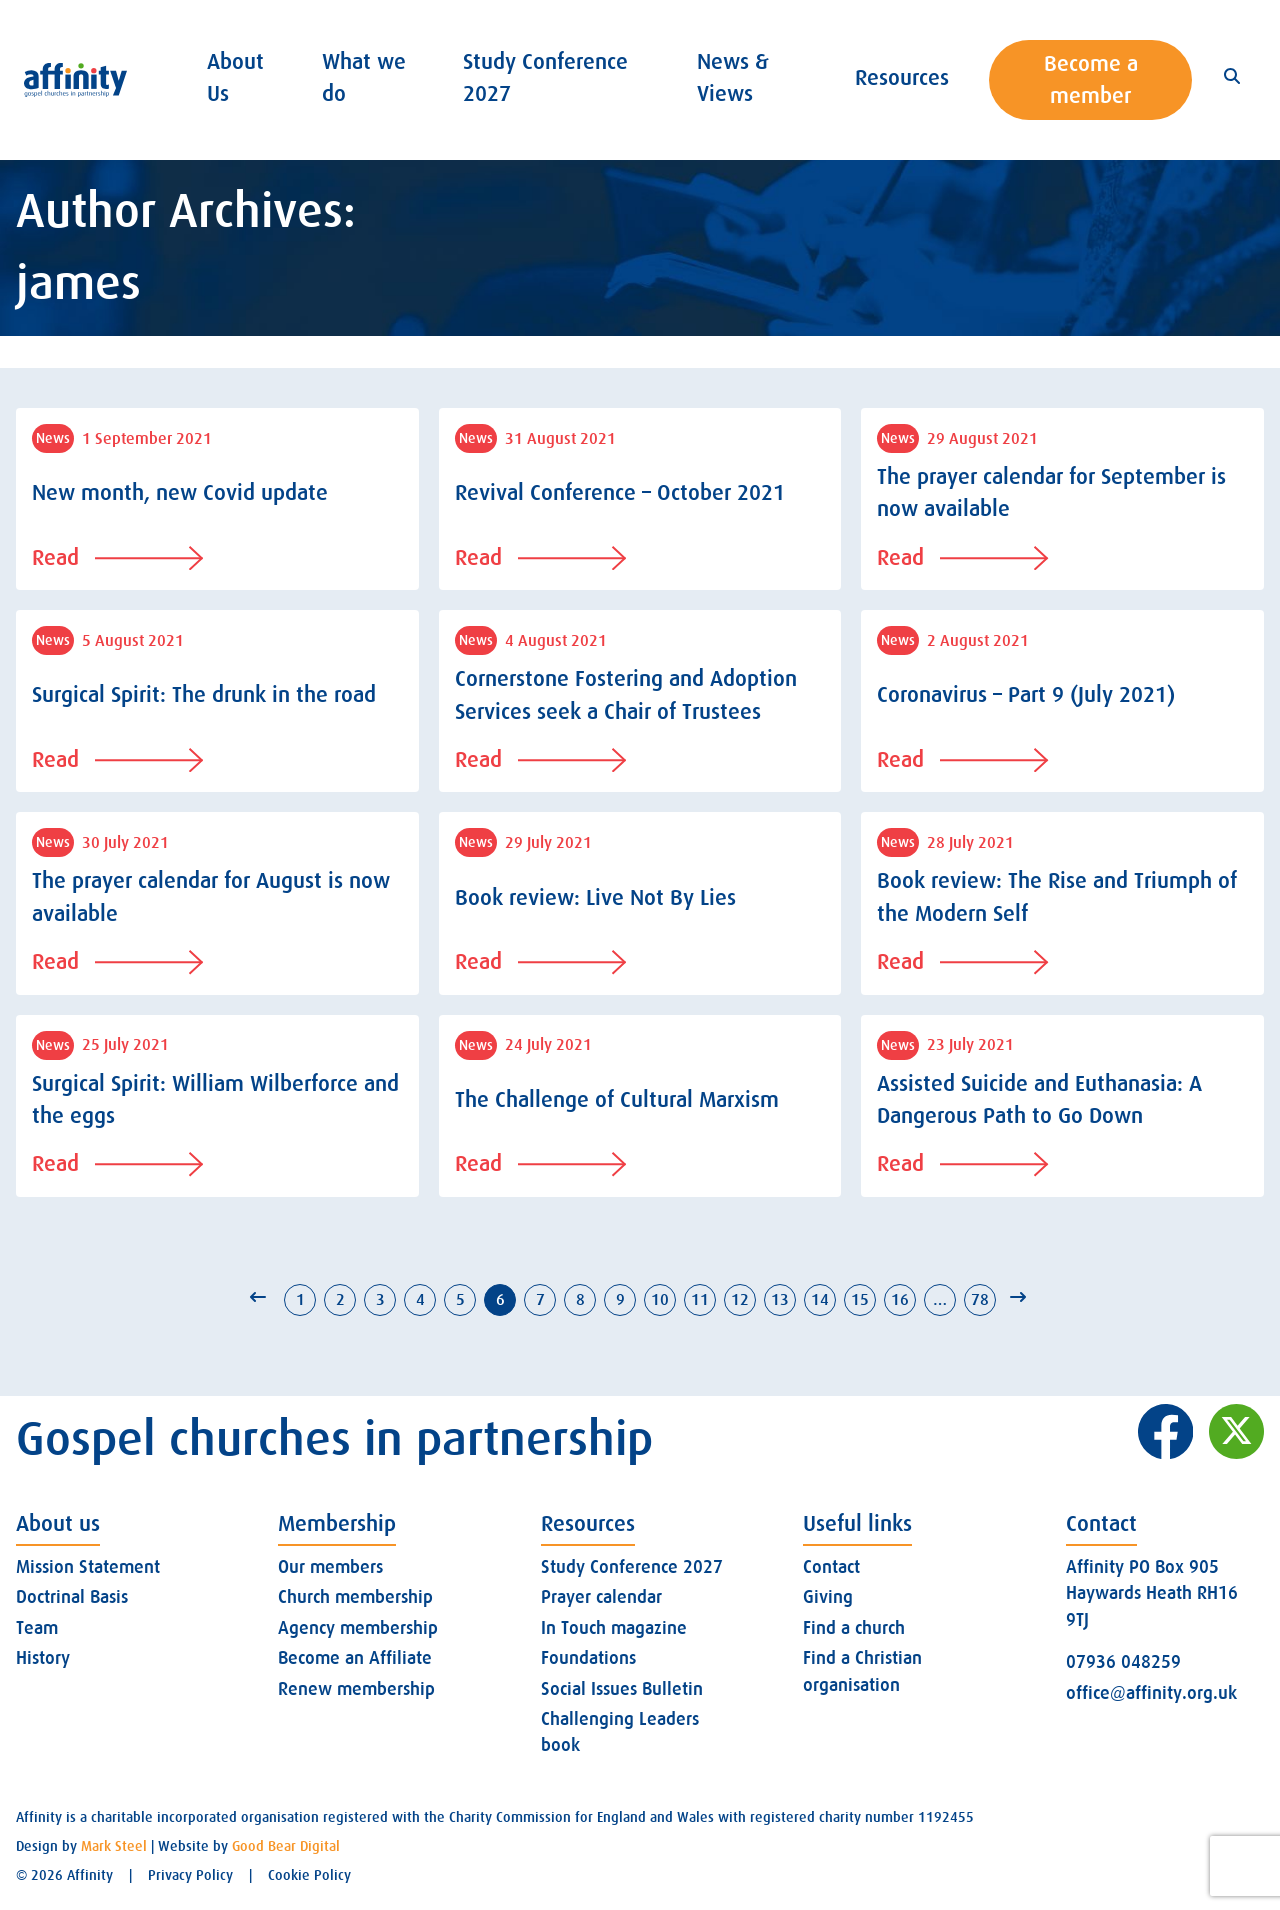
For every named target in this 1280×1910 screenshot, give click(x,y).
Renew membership (356, 1689)
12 (740, 1300)
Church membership (355, 1597)
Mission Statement (88, 1567)
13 (780, 1300)
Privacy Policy (190, 1875)
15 (860, 1300)
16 (900, 1300)
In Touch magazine (614, 1628)
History (43, 1658)
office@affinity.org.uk (1151, 1693)
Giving (828, 1597)
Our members (330, 1567)
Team (37, 1628)
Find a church (854, 1628)
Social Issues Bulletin (622, 1689)
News (53, 438)
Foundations (588, 1658)
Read (117, 557)
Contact (831, 1567)
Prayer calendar (601, 1597)
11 (700, 1300)
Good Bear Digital (286, 1846)
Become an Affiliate (355, 1658)
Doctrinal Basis (72, 1597)
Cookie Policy (309, 1875)
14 (820, 1300)
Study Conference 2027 (632, 1567)
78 (980, 1300)
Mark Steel (114, 1846)
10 (660, 1300)
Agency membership (358, 1628)
